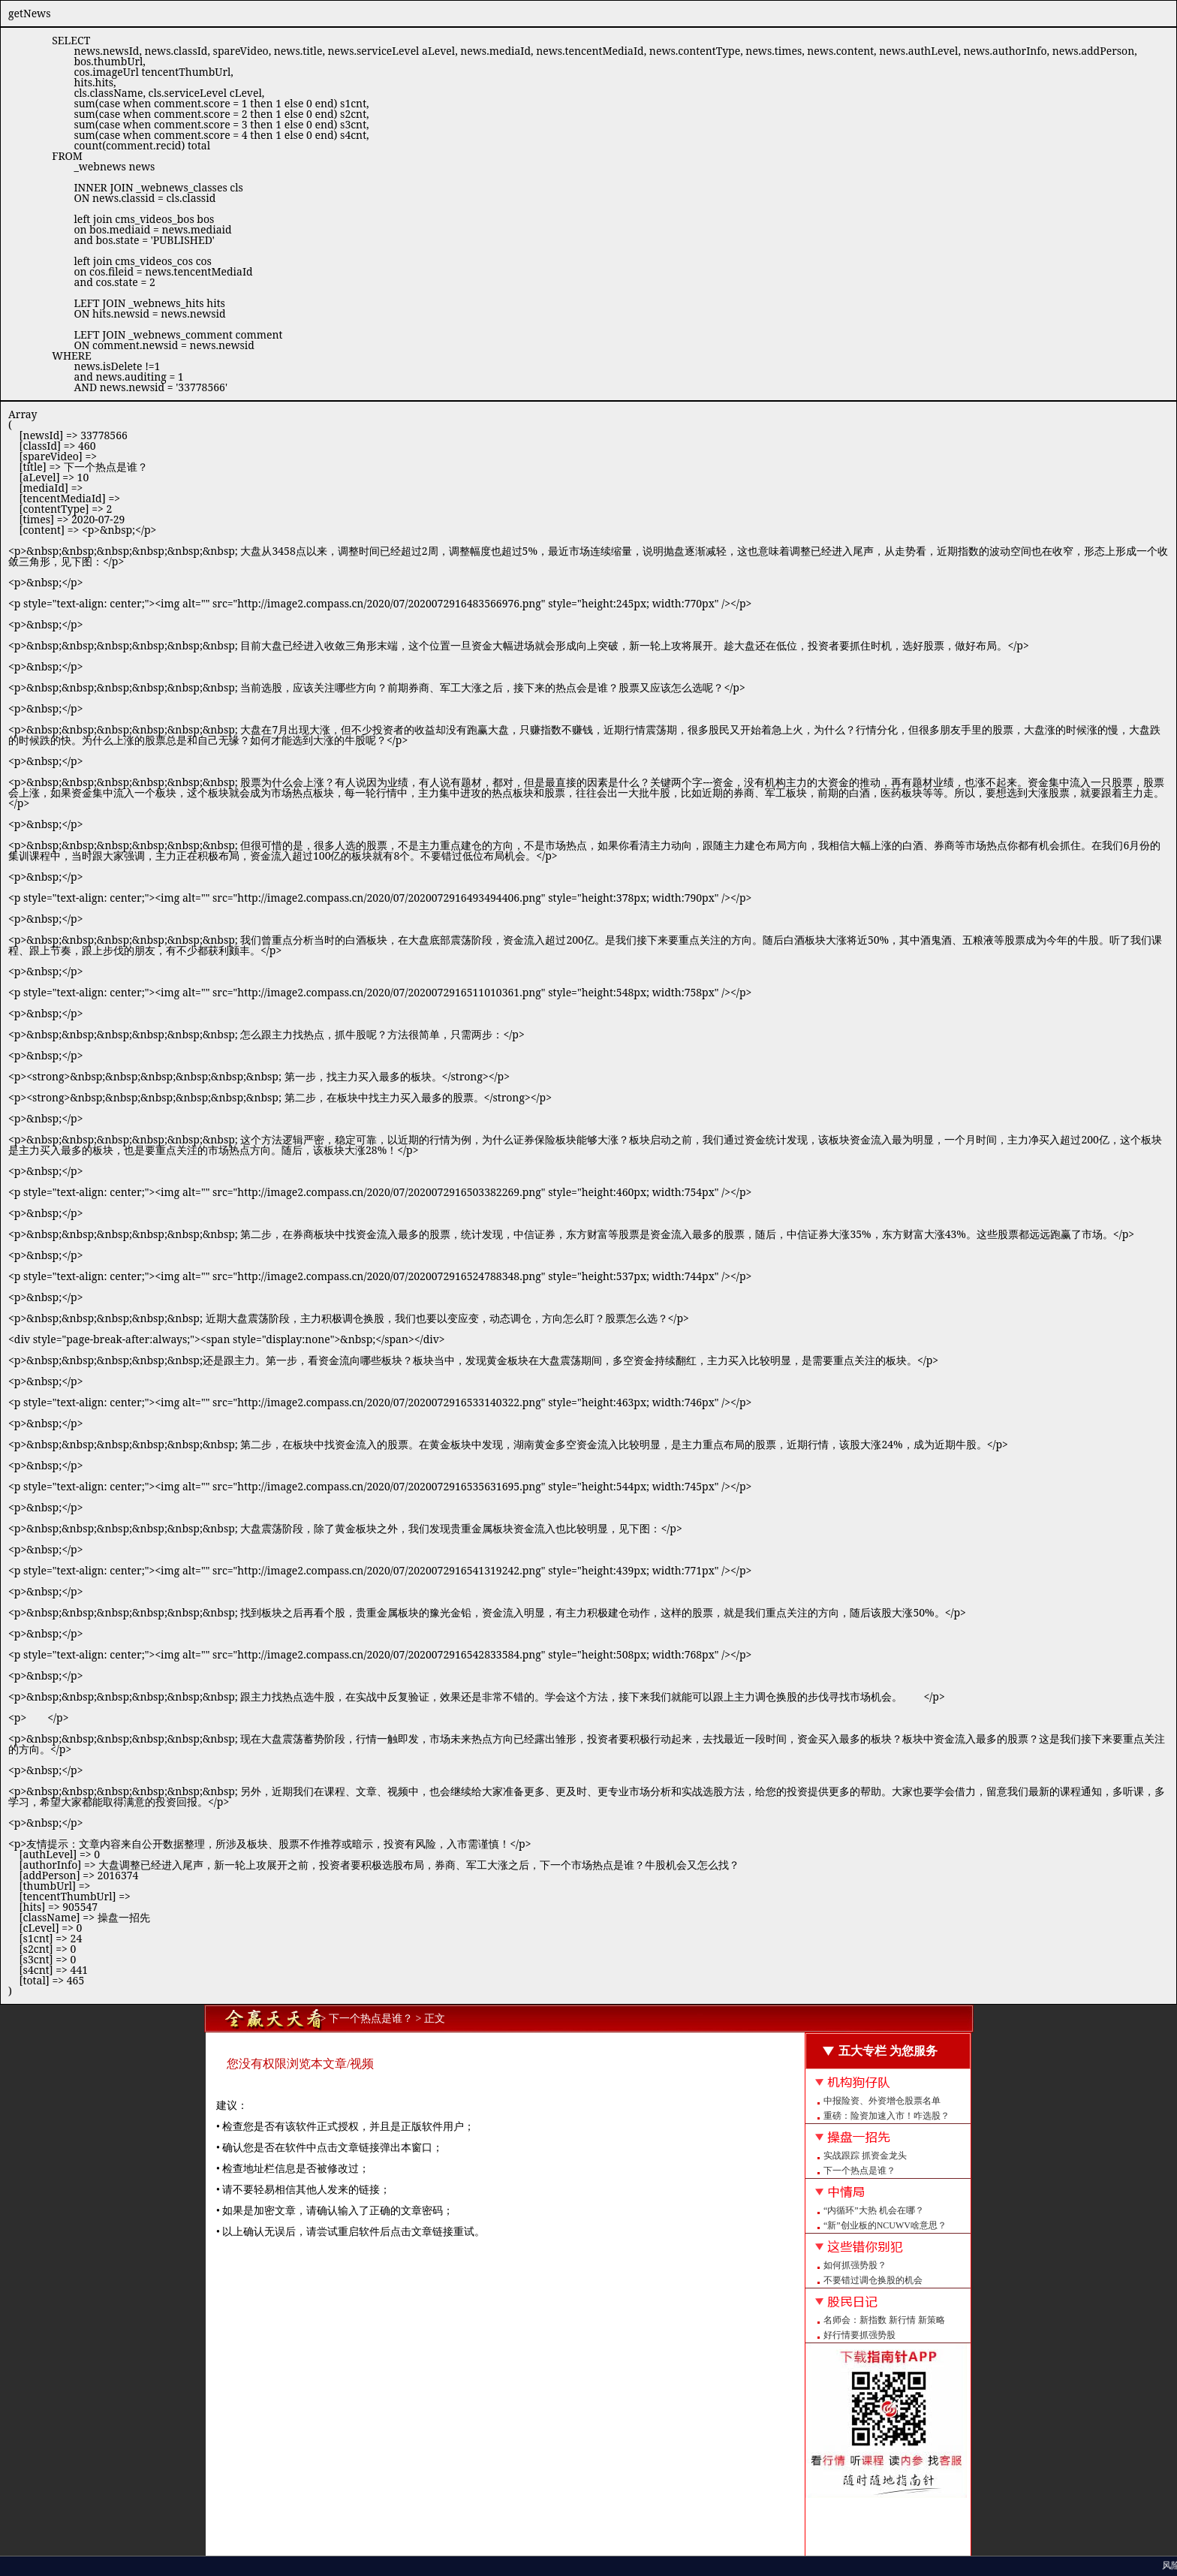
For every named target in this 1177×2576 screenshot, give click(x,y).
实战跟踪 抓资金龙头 (865, 2155)
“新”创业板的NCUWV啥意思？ (885, 2225)
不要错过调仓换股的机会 (873, 2280)
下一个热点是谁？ (859, 2170)
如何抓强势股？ (855, 2265)
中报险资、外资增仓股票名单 (882, 2100)
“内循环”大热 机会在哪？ (873, 2210)
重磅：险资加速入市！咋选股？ (886, 2116)
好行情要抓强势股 (859, 2335)
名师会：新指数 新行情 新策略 (884, 2320)
